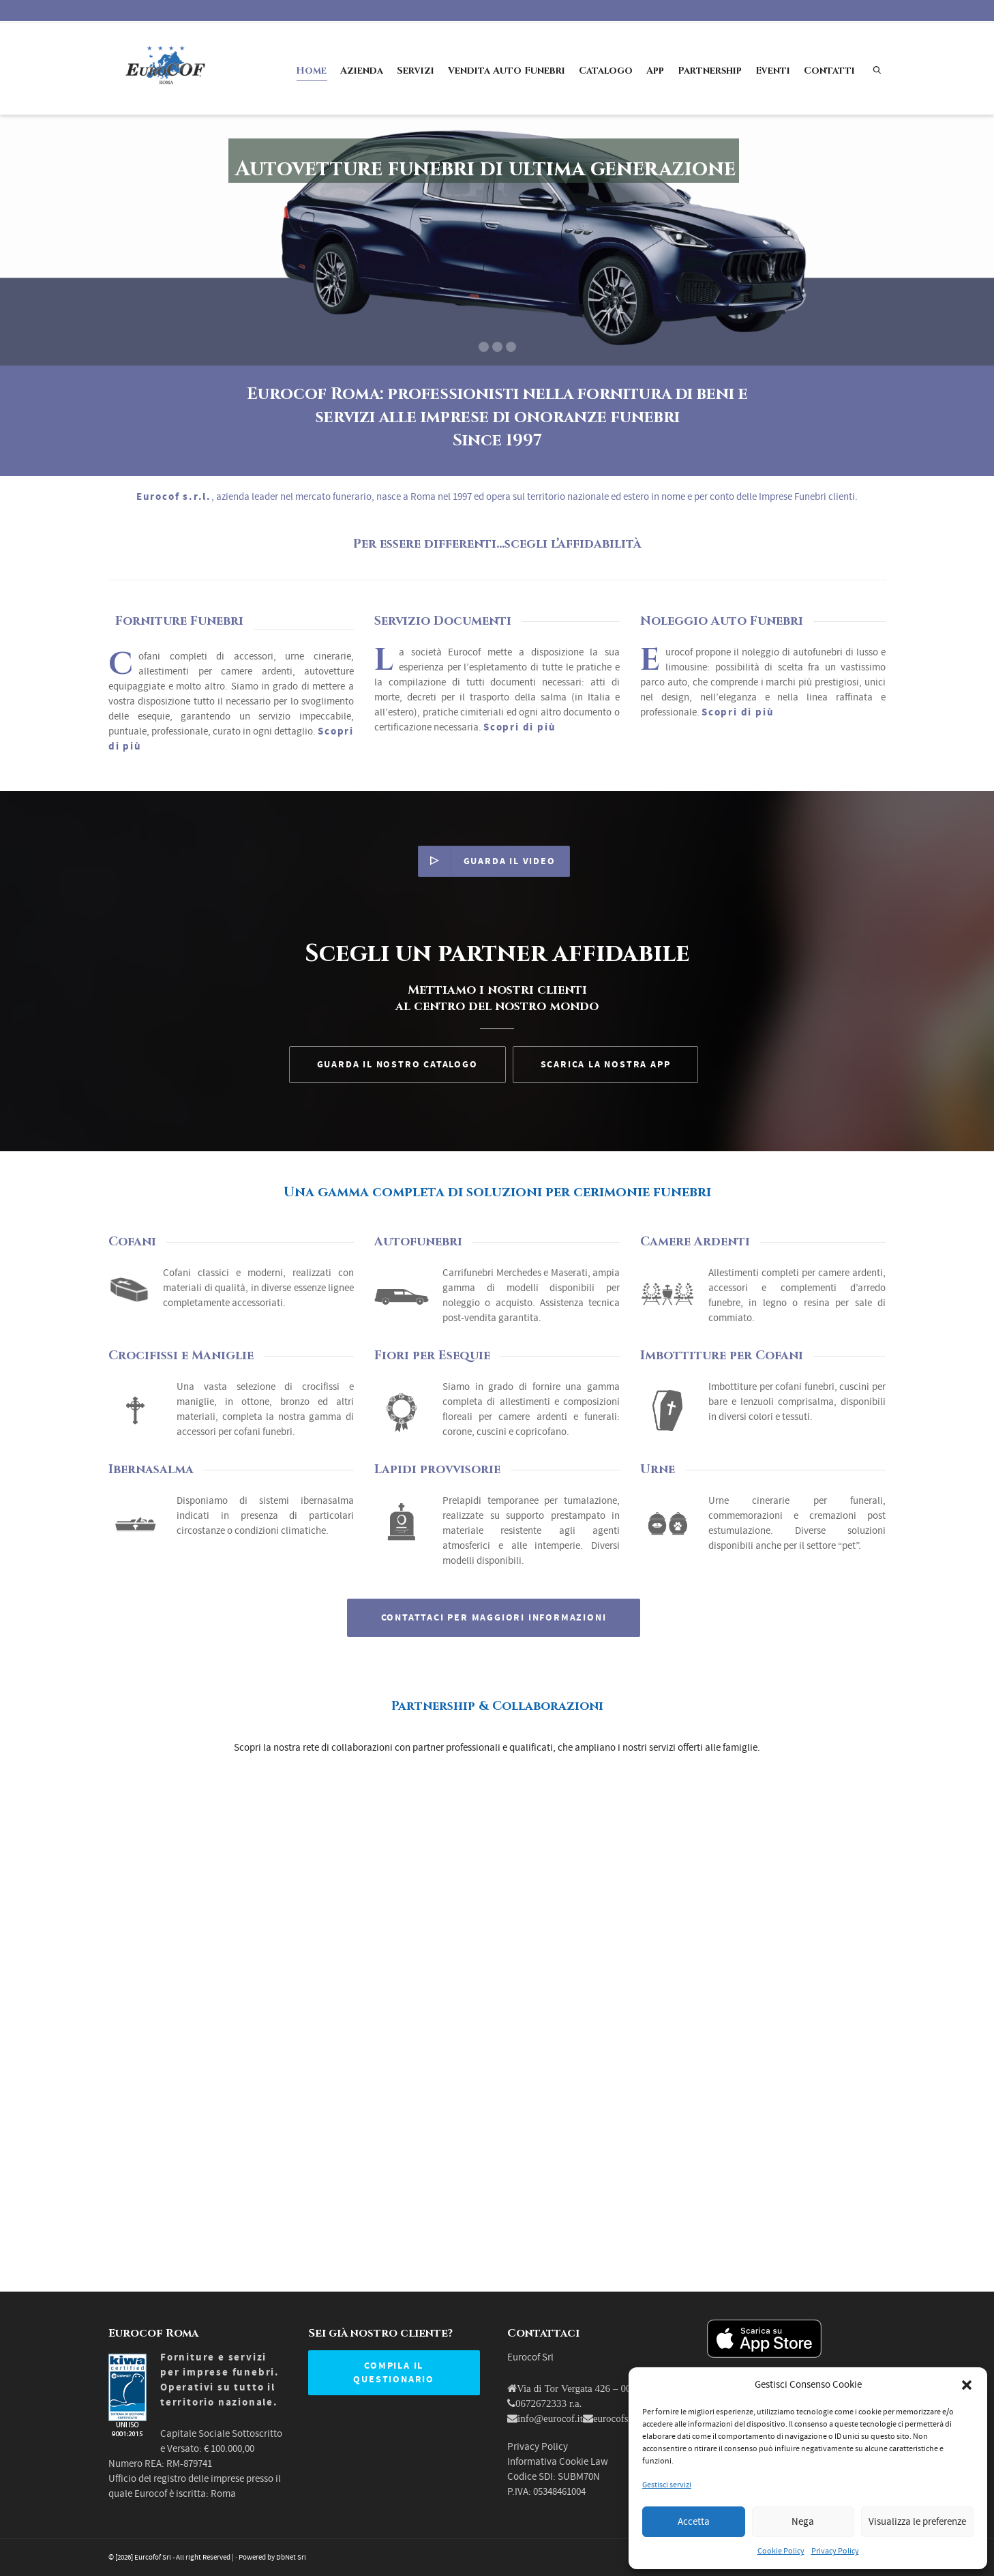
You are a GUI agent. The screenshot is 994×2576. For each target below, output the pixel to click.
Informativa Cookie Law (557, 2461)
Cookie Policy (780, 2551)
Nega (803, 2521)
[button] (967, 2385)
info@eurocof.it (550, 2418)
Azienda (361, 70)
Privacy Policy (835, 2551)
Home (311, 72)
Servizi (415, 70)
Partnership (710, 70)
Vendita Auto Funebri (506, 70)
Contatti (829, 70)
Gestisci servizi (666, 2485)
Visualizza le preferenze (917, 2521)
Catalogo (606, 70)
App (655, 70)
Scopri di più (738, 712)
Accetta (694, 2521)
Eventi (772, 70)
